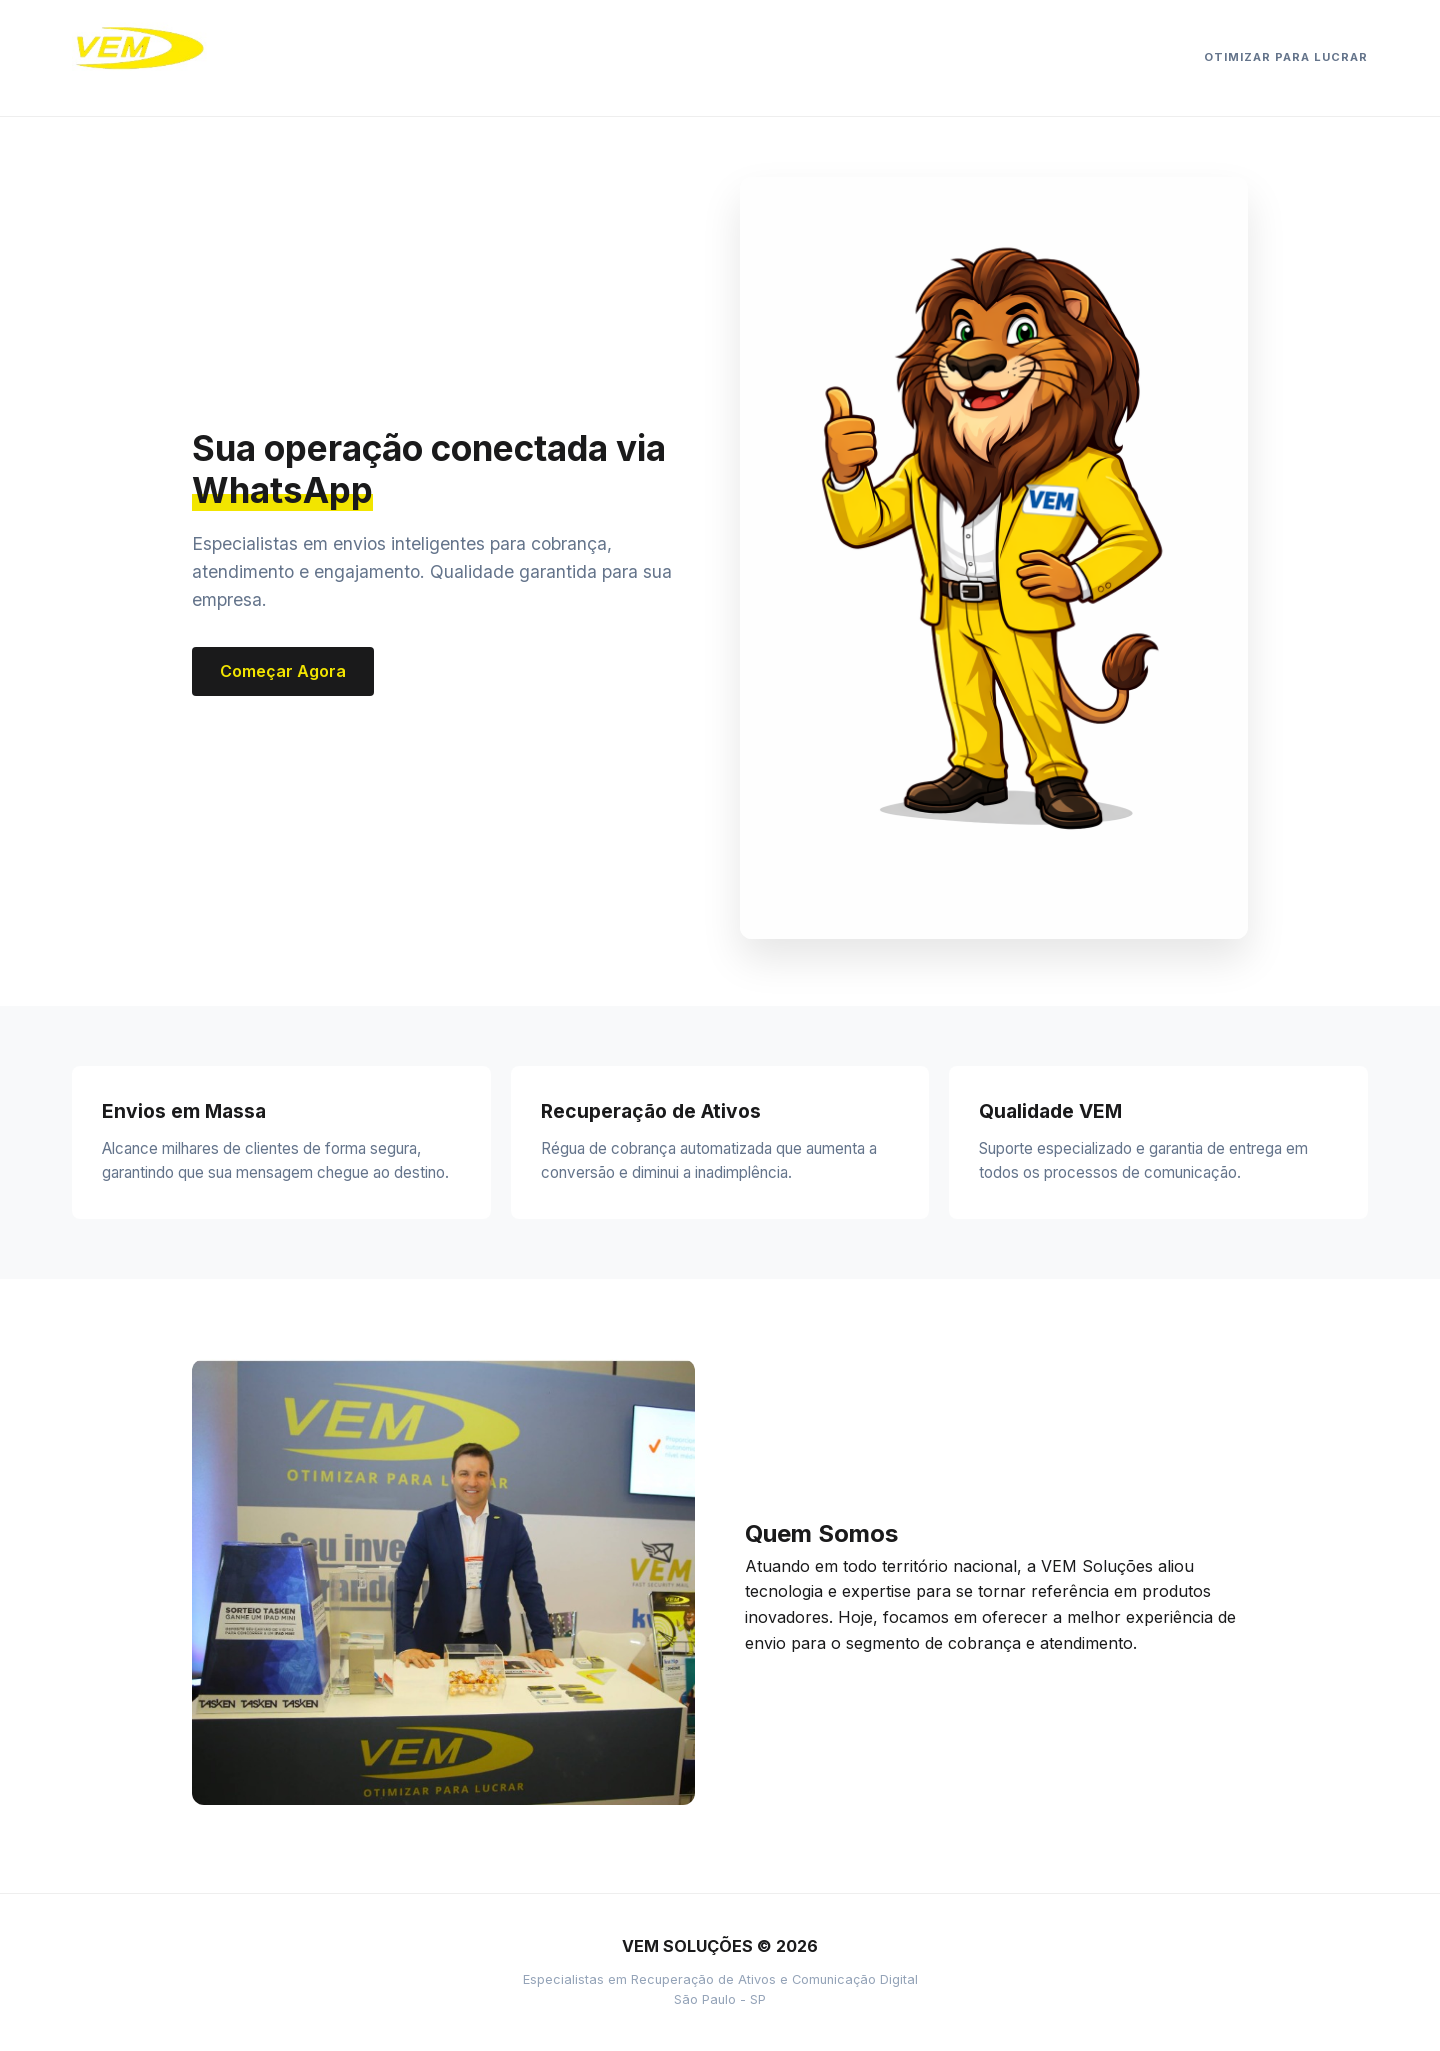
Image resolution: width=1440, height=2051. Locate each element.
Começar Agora (283, 671)
